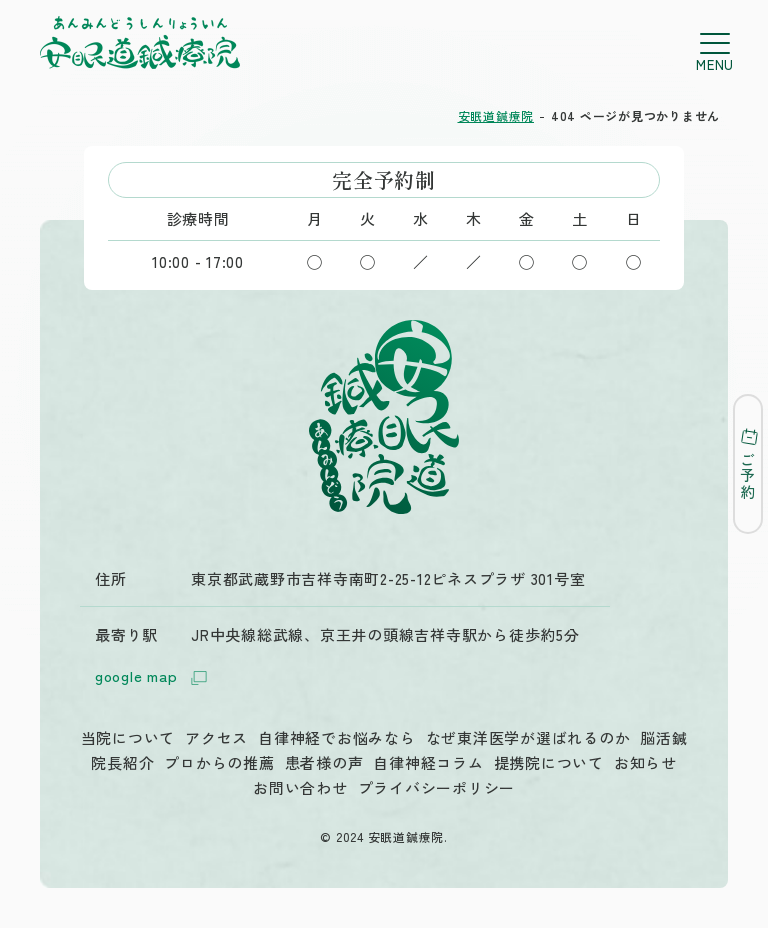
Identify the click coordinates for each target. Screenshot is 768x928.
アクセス (216, 737)
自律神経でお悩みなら (337, 737)
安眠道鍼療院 (496, 115)
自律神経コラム (428, 762)
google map (154, 677)
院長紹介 (122, 762)
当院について (128, 737)
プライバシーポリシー (437, 787)
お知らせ (645, 762)
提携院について (549, 762)
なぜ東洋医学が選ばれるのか (528, 737)
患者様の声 (324, 762)
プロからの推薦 (219, 762)
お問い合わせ (300, 787)
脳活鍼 (663, 737)
